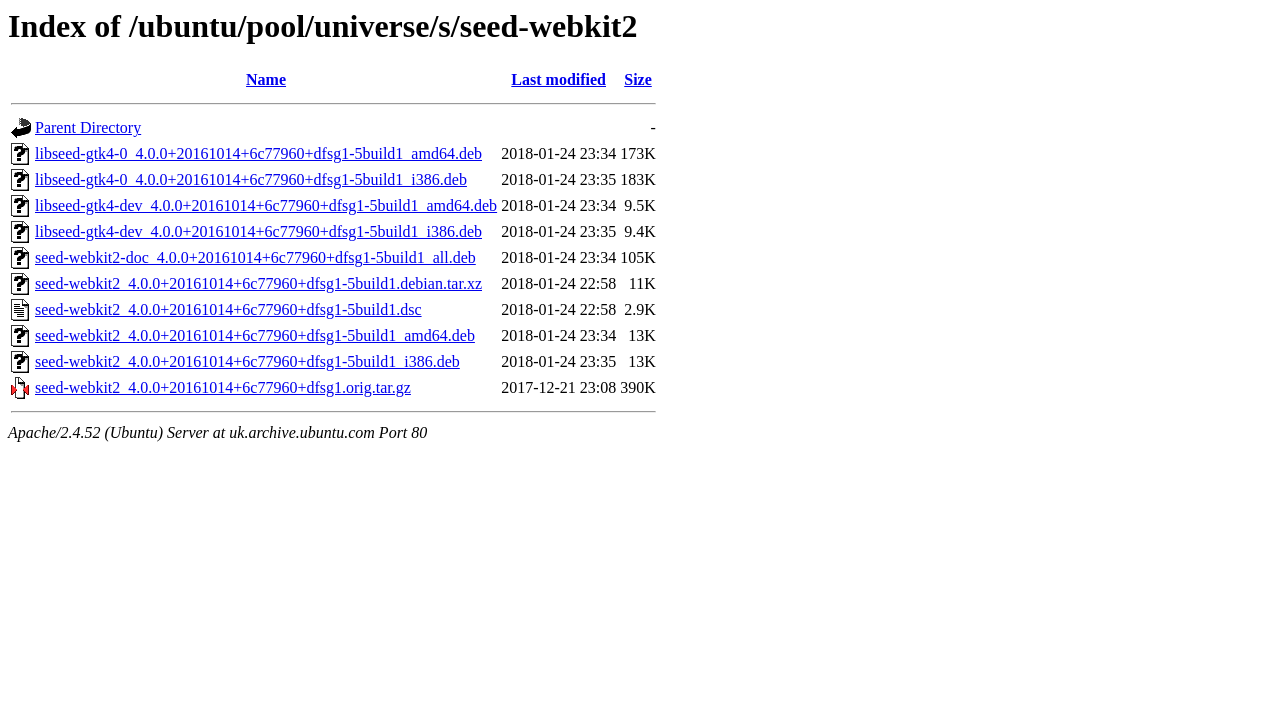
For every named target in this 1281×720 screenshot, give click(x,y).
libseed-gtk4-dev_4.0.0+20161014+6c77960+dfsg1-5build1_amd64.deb (266, 205)
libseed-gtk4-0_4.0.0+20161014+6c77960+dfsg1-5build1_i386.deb (251, 179)
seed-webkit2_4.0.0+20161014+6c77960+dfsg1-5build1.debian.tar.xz (258, 283)
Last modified (558, 79)
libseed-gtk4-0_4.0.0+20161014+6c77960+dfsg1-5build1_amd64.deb (258, 153)
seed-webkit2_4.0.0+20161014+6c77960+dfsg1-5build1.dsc (228, 309)
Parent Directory (88, 127)
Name (266, 79)
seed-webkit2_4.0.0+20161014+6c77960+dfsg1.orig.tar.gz (223, 387)
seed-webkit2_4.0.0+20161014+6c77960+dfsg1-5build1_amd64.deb (255, 335)
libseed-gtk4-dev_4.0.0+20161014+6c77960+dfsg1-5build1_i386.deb (258, 231)
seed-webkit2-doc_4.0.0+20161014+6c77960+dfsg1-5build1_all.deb (255, 257)
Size (638, 79)
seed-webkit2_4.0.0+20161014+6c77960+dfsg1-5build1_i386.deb (247, 361)
